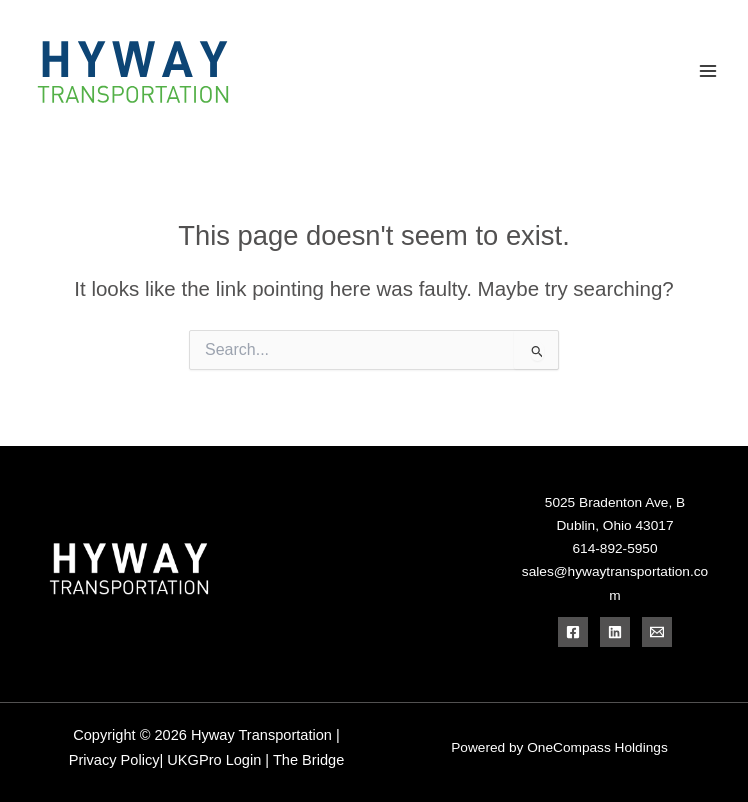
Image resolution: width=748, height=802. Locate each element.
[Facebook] (573, 632)
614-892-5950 (614, 548)
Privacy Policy (118, 760)
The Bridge (308, 760)
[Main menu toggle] (708, 71)
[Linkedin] (615, 632)
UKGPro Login (214, 760)
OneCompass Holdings (597, 747)
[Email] (657, 632)
